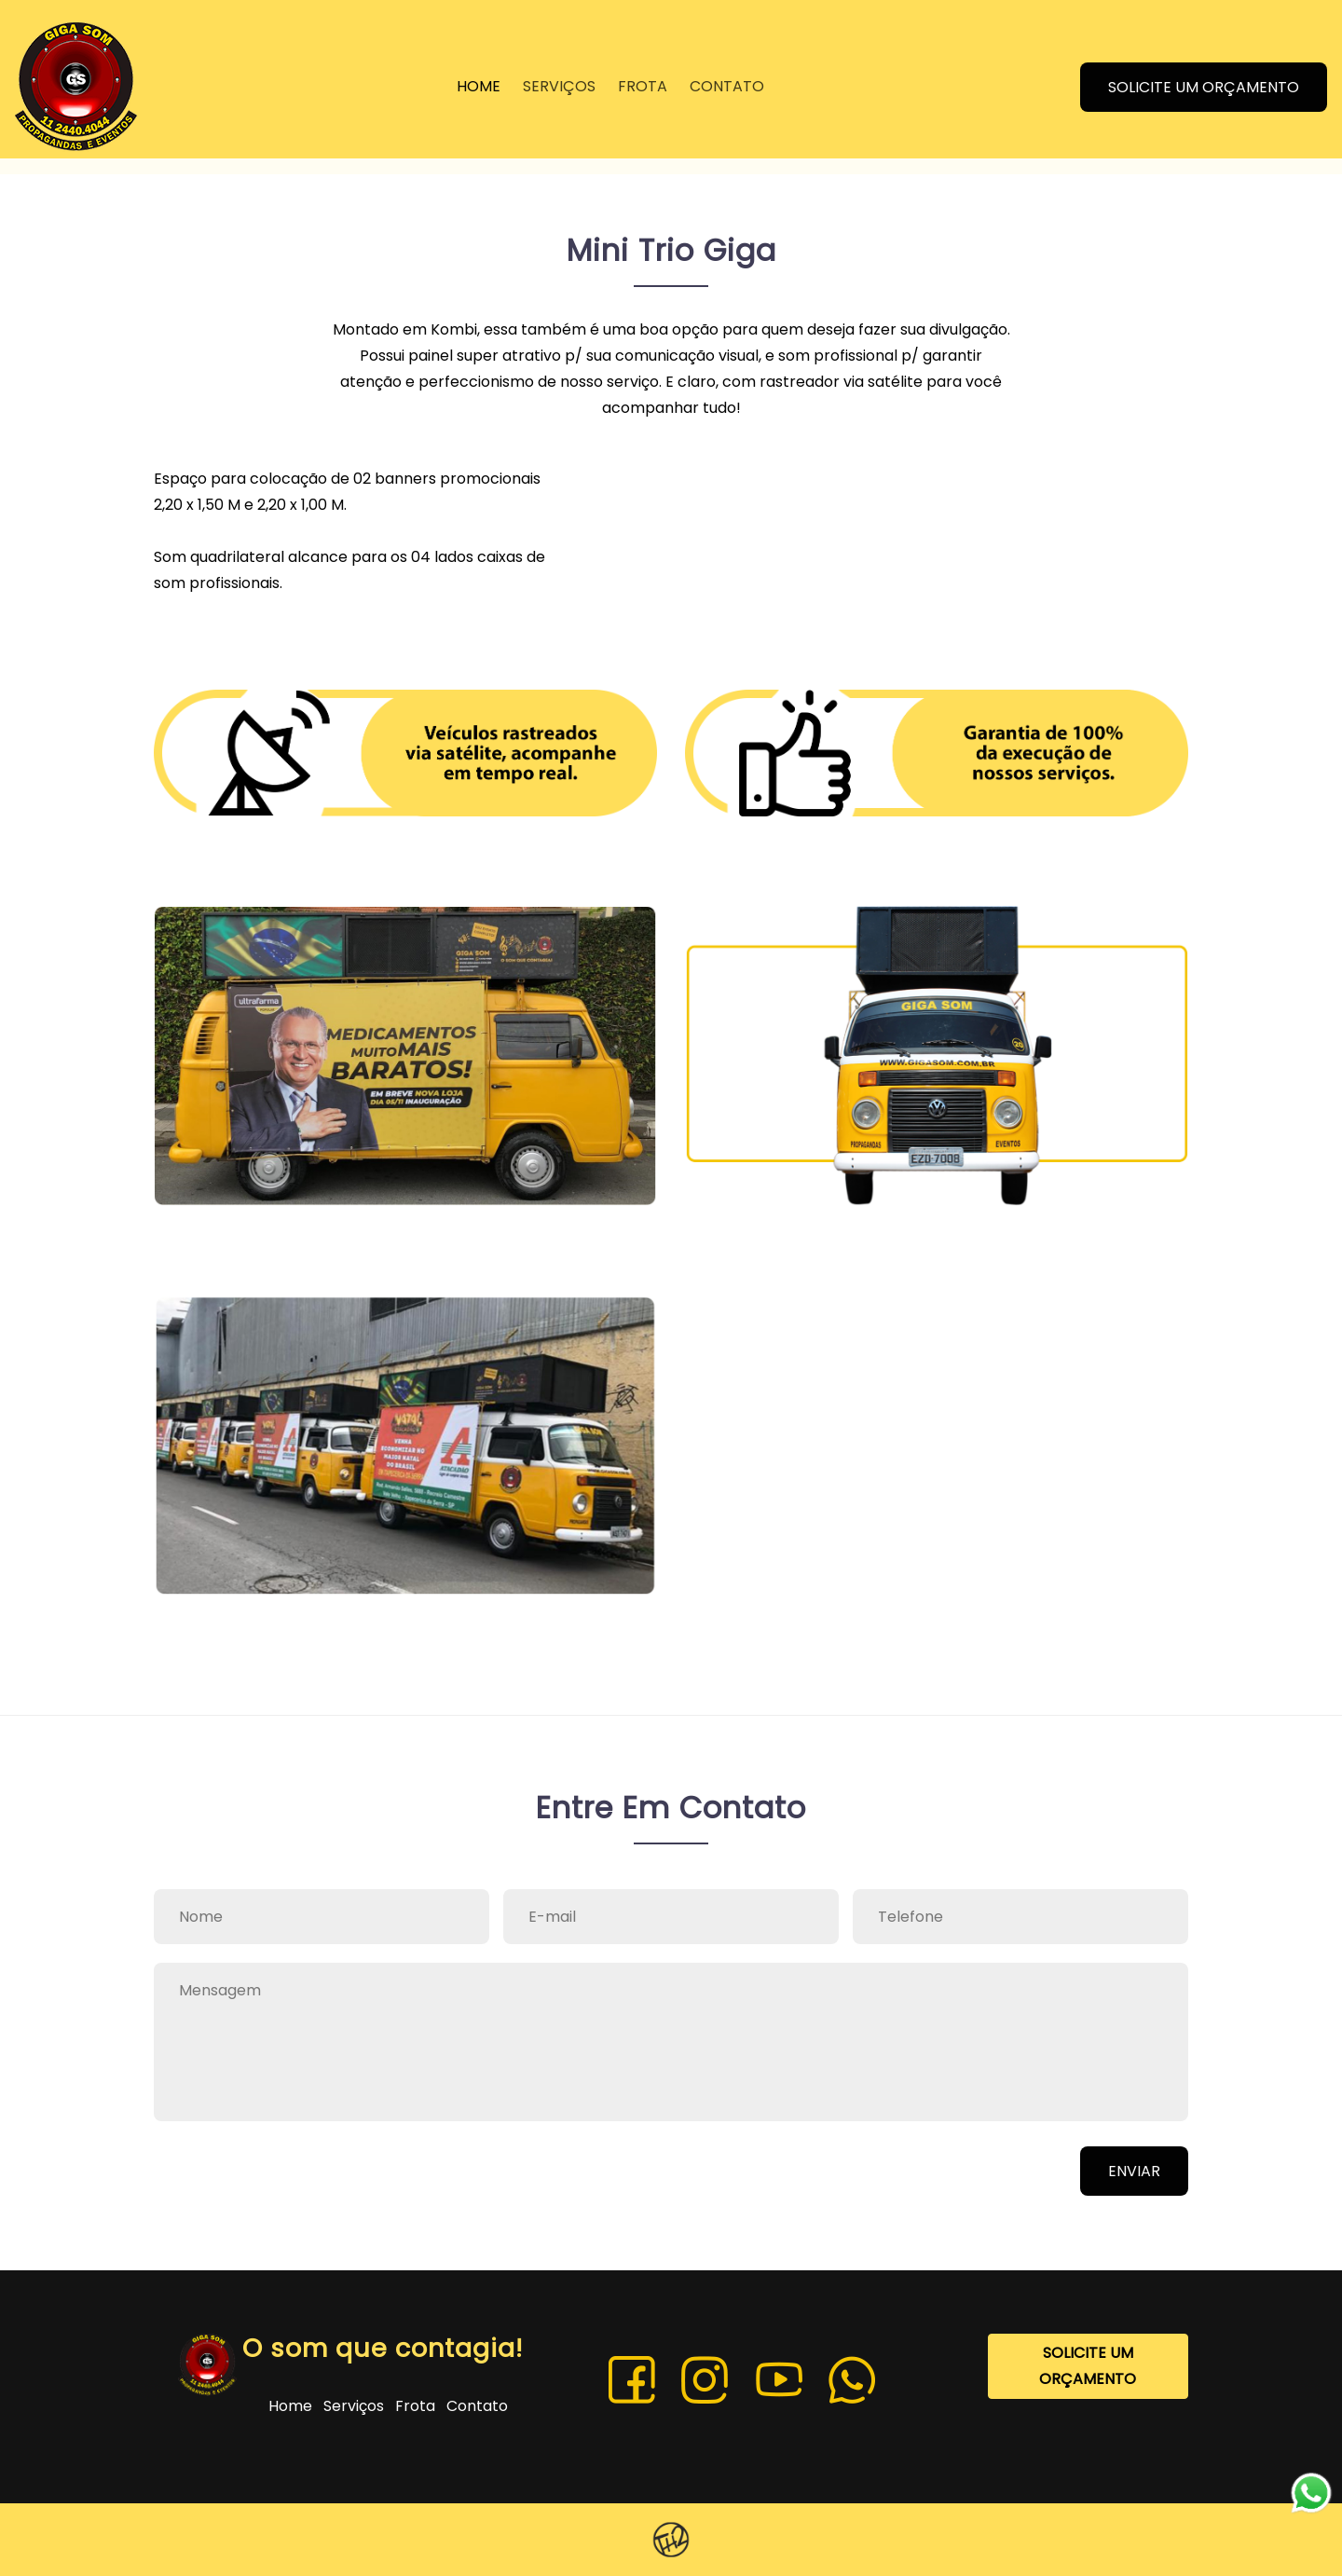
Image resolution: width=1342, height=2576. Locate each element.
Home (292, 2406)
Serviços (355, 2406)
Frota (417, 2406)
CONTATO (727, 88)
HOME (478, 87)
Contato (477, 2406)
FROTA (642, 88)
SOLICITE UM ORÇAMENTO (1204, 88)
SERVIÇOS (559, 88)
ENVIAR (1134, 2171)
